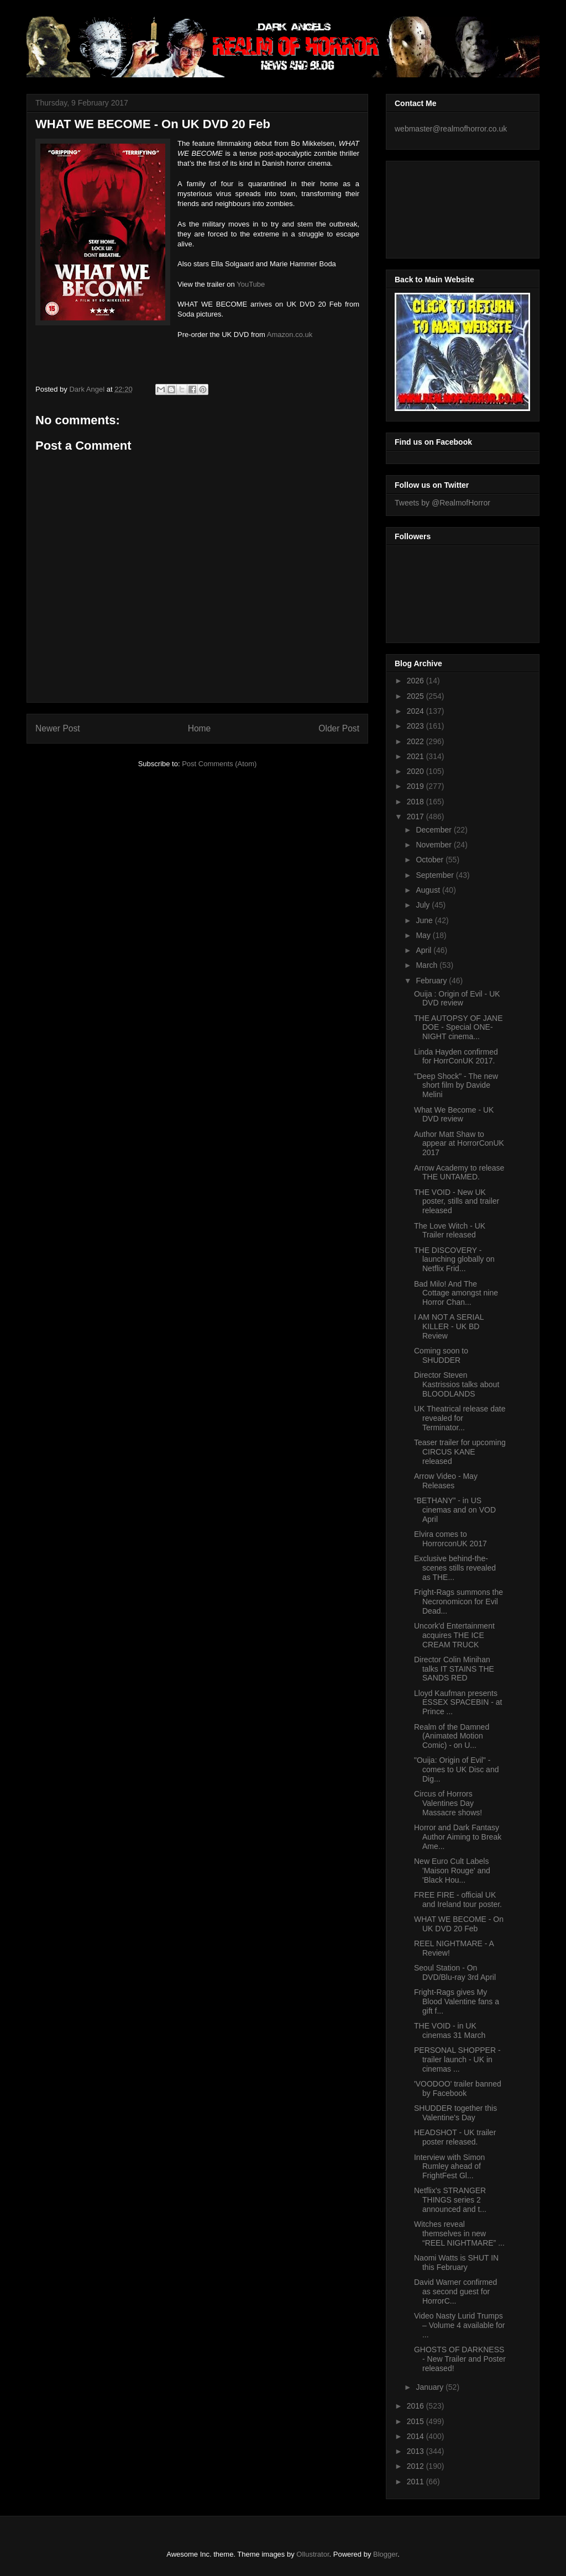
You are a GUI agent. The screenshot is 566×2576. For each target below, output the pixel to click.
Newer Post (57, 728)
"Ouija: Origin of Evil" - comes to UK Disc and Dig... (456, 1769)
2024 (416, 711)
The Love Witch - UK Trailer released (449, 1230)
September (435, 875)
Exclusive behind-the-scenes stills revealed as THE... (455, 1568)
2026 (416, 680)
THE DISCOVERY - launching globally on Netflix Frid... (454, 1259)
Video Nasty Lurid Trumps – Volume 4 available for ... (459, 2325)
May (424, 935)
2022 (416, 741)
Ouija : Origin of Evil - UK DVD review (457, 998)
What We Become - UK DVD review (454, 1114)
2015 (416, 2421)
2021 (416, 756)
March (427, 965)
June (425, 920)
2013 (416, 2451)
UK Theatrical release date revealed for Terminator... (460, 1418)
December (434, 829)
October (431, 859)
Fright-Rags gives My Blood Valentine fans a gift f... (456, 2001)
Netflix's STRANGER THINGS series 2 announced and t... (450, 2200)
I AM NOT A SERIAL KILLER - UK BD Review (449, 1326)
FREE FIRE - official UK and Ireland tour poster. (458, 1899)
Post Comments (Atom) (219, 764)
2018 (416, 801)
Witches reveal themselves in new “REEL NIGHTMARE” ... (459, 2233)
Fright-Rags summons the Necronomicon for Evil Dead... (458, 1601)
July (424, 904)
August (429, 890)
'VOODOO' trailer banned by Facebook (457, 2088)
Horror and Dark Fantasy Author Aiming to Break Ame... (457, 1837)
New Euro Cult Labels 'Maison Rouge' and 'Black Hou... (452, 1870)
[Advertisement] (444, 206)
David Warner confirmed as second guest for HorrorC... (455, 2291)
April (424, 950)
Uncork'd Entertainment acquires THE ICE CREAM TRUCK (454, 1635)
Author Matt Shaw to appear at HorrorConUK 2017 (459, 1143)
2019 (416, 786)
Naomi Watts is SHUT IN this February (456, 2262)
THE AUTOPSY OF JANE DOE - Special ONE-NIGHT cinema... (458, 1027)
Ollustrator (312, 2554)
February (432, 980)
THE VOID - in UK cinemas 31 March (449, 2030)
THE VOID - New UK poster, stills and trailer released (456, 1201)
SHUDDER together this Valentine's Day (455, 2113)
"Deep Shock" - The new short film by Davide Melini (456, 1085)
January (431, 2387)
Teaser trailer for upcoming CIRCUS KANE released (460, 1452)
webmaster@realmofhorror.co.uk (451, 128)
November (434, 844)
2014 (416, 2436)
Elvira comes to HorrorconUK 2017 (450, 1539)
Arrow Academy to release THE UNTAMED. (459, 1172)
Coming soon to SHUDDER (441, 1355)
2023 (416, 725)
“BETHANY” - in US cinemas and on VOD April (455, 1510)
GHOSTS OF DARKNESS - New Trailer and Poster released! (460, 2359)
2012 (416, 2466)
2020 (416, 771)
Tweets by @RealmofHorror (442, 502)
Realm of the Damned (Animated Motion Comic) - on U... (451, 1736)
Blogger (385, 2554)
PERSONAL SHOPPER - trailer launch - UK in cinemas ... (457, 2059)
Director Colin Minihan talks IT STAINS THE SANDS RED (454, 1669)
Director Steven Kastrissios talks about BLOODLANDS (456, 1384)
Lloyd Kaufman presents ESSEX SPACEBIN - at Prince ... (458, 1702)
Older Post (338, 728)
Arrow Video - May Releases (446, 1481)
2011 (416, 2481)
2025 (416, 696)
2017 (416, 816)
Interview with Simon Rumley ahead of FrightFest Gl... (449, 2166)
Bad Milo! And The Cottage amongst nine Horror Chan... (456, 1293)
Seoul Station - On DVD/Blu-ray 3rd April (455, 1972)
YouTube (251, 284)
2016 (416, 2405)
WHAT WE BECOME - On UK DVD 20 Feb (459, 1924)
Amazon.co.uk (289, 334)
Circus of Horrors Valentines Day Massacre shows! (448, 1803)
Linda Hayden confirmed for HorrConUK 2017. (456, 1056)
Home (199, 728)
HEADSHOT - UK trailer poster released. (455, 2137)
